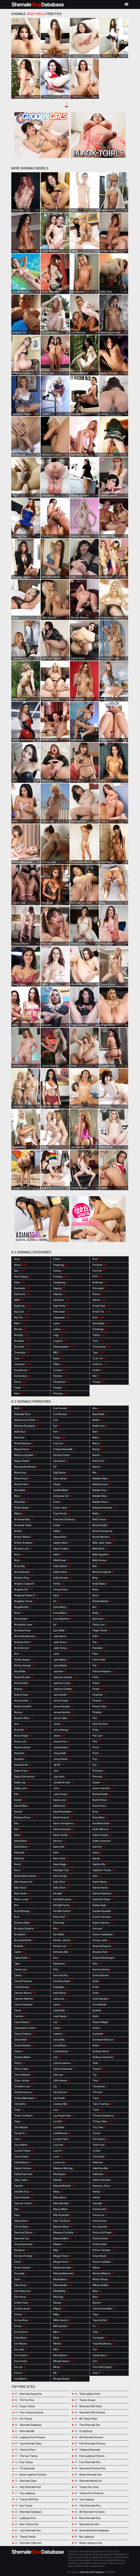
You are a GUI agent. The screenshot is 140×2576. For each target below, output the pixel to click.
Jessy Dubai (62, 1759)
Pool (97, 1259)
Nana (96, 1437)
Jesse (59, 1735)
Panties (60, 1375)
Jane (57, 1653)
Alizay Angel (23, 1507)
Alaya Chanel (22, 1460)
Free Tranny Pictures (31, 2412)
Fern (56, 1431)
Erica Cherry (22, 2331)
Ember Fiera (22, 2302)
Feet (18, 1393)
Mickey (59, 2302)
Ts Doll (97, 2150)
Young (98, 1381)
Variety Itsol (100, 2209)
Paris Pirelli (99, 1659)
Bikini (19, 1323)
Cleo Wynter (22, 2127)
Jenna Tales (62, 1718)
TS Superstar (27, 2468)
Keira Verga (62, 1876)
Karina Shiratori (63, 1829)
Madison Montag (64, 2168)
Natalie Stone (101, 1501)
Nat (96, 1472)
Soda (96, 1987)
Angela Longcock (25, 1583)
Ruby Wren (100, 1817)
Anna (19, 1612)
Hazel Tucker (61, 1548)
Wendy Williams (103, 2273)
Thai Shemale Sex (89, 2424)
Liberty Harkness (64, 2068)
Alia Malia (21, 1490)
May (57, 2250)
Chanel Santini (24, 2045)
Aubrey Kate (23, 1694)
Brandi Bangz (23, 1911)
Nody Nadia (100, 1583)
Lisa (57, 2109)
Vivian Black (101, 2255)
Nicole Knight (100, 1525)
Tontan (97, 2133)
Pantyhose (61, 1381)
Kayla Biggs (61, 1864)
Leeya (58, 2027)
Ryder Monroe (102, 1829)
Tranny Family (28, 2536)
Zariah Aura (101, 2355)
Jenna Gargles (63, 1706)
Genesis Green (62, 1455)
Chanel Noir (22, 2039)
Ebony (21, 1381)
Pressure (98, 1770)
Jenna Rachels (63, 1712)
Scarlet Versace (102, 1916)
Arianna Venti (23, 1642)
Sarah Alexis (101, 1881)
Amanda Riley (24, 1519)
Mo (56, 2372)
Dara (18, 2215)
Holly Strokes (62, 1577)
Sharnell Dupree (102, 1946)
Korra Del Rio (62, 1975)
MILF (57, 1352)
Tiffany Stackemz (103, 2115)
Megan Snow (62, 2261)
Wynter (97, 2302)
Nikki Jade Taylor (103, 1542)
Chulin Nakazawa (25, 2098)
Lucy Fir (58, 2150)
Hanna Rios (60, 1536)
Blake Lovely (23, 1899)
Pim (95, 1718)
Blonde (20, 1329)
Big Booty (22, 1305)
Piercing (60, 1393)
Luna (57, 2156)
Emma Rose (23, 2320)
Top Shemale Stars (31, 2443)
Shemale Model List (90, 2480)
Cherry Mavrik (23, 2074)
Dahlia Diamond (24, 2174)
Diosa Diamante (24, 2244)
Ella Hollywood (23, 2291)
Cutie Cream (22, 2156)
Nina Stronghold (103, 1572)
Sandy (97, 1858)
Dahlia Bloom (23, 2162)
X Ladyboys (85, 2431)
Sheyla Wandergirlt (104, 1957)
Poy (96, 1764)
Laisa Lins (60, 1998)
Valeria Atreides (103, 2179)
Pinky (97, 1729)
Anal (19, 1259)
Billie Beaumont (24, 1881)
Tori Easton (100, 2139)
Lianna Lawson (63, 2063)
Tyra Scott (100, 2156)
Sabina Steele (102, 1835)
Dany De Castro (24, 2203)
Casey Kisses (23, 2022)
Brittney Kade (23, 1922)
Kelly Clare (61, 1881)
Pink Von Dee (101, 1724)
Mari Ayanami (63, 2215)
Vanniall (98, 2203)
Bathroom (22, 1294)
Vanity (97, 2197)
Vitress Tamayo (103, 2250)
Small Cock (101, 1305)
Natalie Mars (101, 1496)
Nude (58, 1358)
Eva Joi (20, 2367)
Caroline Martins (24, 1998)
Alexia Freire (22, 1484)
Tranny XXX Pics (29, 2499)
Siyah (96, 1981)
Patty (97, 1677)
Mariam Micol (62, 2226)
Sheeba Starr (101, 1951)
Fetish (58, 1259)
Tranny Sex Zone (89, 2487)
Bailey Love (21, 1788)
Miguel (58, 2308)
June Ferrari (61, 1794)
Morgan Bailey (64, 2378)
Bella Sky (21, 1852)
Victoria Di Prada (103, 2232)
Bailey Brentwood (25, 1776)
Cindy (19, 2109)
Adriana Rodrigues (26, 1425)
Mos (96, 1408)
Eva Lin (20, 2372)
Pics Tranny (26, 2462)
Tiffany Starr (102, 2121)
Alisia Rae (21, 1501)
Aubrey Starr (23, 1700)
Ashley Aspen (23, 1659)
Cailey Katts (22, 1957)
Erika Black (22, 2337)
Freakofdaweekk (64, 1449)
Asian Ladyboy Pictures (33, 2474)
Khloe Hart (61, 1916)
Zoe (96, 2361)
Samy (96, 1852)
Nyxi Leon (99, 1618)
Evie (56, 1420)
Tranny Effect (27, 2449)
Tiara (97, 2098)
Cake (18, 1963)
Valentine (99, 2174)
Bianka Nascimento (27, 1876)
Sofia (96, 1992)
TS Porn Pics (27, 2400)
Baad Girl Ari (23, 1764)
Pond (97, 1747)
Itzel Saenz (61, 1607)
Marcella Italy (62, 2203)
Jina (56, 1770)
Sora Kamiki (100, 2004)
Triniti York (99, 2144)
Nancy (97, 1443)
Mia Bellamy (62, 2279)
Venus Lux (100, 2215)
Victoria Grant (102, 2238)
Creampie (22, 1352)
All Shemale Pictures (91, 2437)
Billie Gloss (22, 1887)
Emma (19, 2314)
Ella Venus (21, 2296)
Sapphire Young (104, 1870)
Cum (19, 1358)
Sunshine (98, 2033)
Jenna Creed (62, 1700)
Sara (96, 1876)
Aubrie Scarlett (23, 1706)
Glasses (59, 1294)
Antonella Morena (26, 1636)
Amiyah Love (23, 1548)
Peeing (59, 1387)
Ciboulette (21, 2103)
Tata (96, 2080)
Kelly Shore (61, 1887)
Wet (96, 1375)
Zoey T (98, 2372)
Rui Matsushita (102, 1823)
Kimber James (64, 1940)
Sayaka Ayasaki (102, 1911)
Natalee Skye (101, 1478)
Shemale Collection (31, 2542)
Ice (56, 1601)
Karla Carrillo (63, 1835)
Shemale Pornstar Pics (92, 2468)
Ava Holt (20, 1729)
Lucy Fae (59, 2144)
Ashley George (25, 1665)
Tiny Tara (99, 2127)
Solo (98, 1317)
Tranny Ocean (87, 2400)
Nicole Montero (103, 1536)
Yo (96, 2326)
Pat (96, 1665)
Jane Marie (61, 1659)
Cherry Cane (22, 2068)
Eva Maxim (22, 2378)
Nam (96, 1431)
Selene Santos (102, 1922)
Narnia (97, 1466)
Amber (20, 1531)
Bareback (22, 1288)
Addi (18, 1408)
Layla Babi (60, 2010)
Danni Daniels (23, 2197)
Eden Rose (22, 2285)
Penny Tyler (101, 1706)
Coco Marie (21, 2144)
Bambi (19, 1800)
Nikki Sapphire (101, 1554)
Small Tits (101, 1311)
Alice (18, 1496)
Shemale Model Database (94, 2530)
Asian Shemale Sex (90, 2474)
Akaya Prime (23, 1449)
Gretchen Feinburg (64, 1519)
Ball (18, 1794)
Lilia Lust (60, 2074)
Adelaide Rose (24, 1414)
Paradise (99, 1648)
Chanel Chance (24, 2033)
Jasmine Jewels (65, 1677)
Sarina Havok (101, 1887)
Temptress (100, 2086)
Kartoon (59, 1840)
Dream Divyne (24, 2267)
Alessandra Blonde (26, 1466)
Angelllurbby (23, 1607)
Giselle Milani (61, 1490)
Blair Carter (22, 1893)
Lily (56, 2086)
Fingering (61, 1264)
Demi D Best (23, 2226)
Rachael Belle (101, 1794)
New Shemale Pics (90, 2518)
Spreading (100, 1323)
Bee (18, 1823)
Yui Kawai (99, 2337)
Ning (96, 1577)
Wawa (97, 2267)
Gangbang (61, 1282)
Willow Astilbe (101, 2285)
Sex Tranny (26, 2505)
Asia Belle (21, 1671)
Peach (97, 1688)
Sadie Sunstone (102, 1840)
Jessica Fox (61, 1741)
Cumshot (22, 1364)
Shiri (96, 1963)
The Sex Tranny (29, 2456)
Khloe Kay (60, 1922)
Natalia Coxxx (101, 1484)
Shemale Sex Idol (89, 2524)
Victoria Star (100, 2244)
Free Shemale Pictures (92, 2443)
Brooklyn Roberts (25, 1928)
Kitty (57, 1969)
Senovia (98, 1928)
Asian (20, 1264)
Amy (18, 1560)
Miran (58, 2367)
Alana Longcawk (25, 1455)
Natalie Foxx (101, 1490)
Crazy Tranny (27, 2406)
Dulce (19, 2279)
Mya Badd (99, 1414)
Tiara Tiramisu (102, 2103)
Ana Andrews (23, 1572)
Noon (97, 1595)
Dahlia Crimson (24, 2168)
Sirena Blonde (101, 1975)
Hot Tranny (26, 2418)
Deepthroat (22, 1370)
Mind (57, 2337)
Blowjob (22, 1335)
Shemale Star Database (92, 2572)
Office (58, 1364)
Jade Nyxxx (60, 1636)
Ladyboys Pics (28, 2518)
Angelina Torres (25, 1601)
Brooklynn (21, 1934)
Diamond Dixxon (25, 2232)
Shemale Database (31, 2424)
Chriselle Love (23, 2086)
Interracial (61, 1311)
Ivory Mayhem (63, 1618)
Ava (18, 1724)
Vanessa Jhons (102, 2185)
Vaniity (98, 2191)
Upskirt (98, 1370)
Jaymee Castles (63, 1688)
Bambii (19, 1811)
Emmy (19, 2326)
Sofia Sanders (101, 1998)
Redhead (100, 1282)
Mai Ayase (60, 2174)
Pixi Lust (98, 1735)
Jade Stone (61, 1642)
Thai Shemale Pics (90, 2505)
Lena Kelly (60, 2039)
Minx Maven (61, 2355)
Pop (96, 1759)
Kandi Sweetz (63, 1817)
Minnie (58, 2343)
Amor (19, 1554)
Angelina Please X (26, 1595)
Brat (17, 1916)
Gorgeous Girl (62, 1496)
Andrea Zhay (22, 1577)
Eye (57, 1425)
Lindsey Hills (62, 2103)
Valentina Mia (102, 2168)
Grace (58, 1501)
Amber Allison (23, 1536)
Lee (57, 2022)
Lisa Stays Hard (63, 2115)
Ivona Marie (61, 1612)
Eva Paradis (61, 1408)
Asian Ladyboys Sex (90, 2542)
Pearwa (98, 1700)
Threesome (101, 1346)
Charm (19, 2051)
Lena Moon (60, 2045)
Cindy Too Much (24, 2115)
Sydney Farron (101, 2051)
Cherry (19, 2063)
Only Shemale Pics (30, 2487)
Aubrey (20, 1688)
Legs (58, 1335)
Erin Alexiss (22, 2343)
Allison (19, 1513)
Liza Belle (59, 2127)
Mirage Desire (63, 2361)
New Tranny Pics (29, 2524)
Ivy (55, 1624)
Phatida (97, 1712)
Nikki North (100, 1548)
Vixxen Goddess (103, 2261)
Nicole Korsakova (103, 1531)
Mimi (57, 2331)
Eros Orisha (22, 2355)
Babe (19, 1282)
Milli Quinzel (61, 2326)
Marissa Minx (62, 2238)
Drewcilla (21, 2273)
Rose (97, 1811)
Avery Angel (23, 1735)
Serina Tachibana (104, 1934)
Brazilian (21, 1340)
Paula (96, 1683)
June (57, 1788)
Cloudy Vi (21, 2133)
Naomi (97, 1455)
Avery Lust (22, 1741)
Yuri (95, 2349)
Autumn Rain (23, 1718)
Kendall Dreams (64, 1899)
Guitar (58, 1525)
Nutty (97, 1612)
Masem (59, 2244)
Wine (97, 2291)
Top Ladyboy (86, 2499)
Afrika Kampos (24, 1443)
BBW (19, 1300)
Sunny (97, 2027)
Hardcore (61, 1300)
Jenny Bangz (62, 1729)
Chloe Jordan (23, 2080)
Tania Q (99, 2068)
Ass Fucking (22, 1276)
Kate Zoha (61, 1858)
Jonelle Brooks (64, 1782)
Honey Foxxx (62, 1589)
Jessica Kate (61, 1747)
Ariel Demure (23, 1648)
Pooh (97, 1753)
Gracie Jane (61, 1507)
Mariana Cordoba (65, 2232)
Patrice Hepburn (103, 1671)
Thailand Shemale (89, 2449)
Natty (97, 1513)
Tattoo (98, 1335)
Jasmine (60, 1671)
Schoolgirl (99, 1288)
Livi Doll (59, 2121)
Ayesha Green (23, 1747)
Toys (98, 1352)
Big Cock (22, 1311)
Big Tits (21, 1317)
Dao (18, 2209)
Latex (58, 1323)
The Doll (98, 2092)
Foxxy (59, 1437)
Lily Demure (61, 2092)
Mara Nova (60, 2197)
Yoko (97, 2331)
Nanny (97, 1449)
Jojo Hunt (59, 1776)
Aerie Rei (20, 1437)
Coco (18, 2139)
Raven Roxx (100, 1805)
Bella (18, 1835)
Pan (95, 1642)
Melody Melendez (64, 2273)
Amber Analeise (25, 1542)
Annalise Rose (23, 1630)
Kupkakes (60, 1987)
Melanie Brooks (63, 2267)
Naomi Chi (100, 1460)
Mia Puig (59, 2296)
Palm (97, 1636)
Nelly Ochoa (100, 1519)
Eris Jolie (21, 2349)
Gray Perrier (61, 1513)
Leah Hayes (61, 2016)
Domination (22, 1375)
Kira (56, 1957)
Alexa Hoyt (21, 1472)
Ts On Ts (99, 1358)
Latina (59, 1329)
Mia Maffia (61, 2291)
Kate (57, 1852)
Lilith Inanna (61, 2080)
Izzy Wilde (60, 1630)
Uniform (99, 1364)
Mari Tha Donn (63, 2220)
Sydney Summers (103, 2057)
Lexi (57, 2057)
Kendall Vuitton (63, 1911)
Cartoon (20, 2016)
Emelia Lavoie (23, 2308)
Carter (18, 2010)
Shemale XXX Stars (90, 2406)
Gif (56, 1466)
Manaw (59, 2179)
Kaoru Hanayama (65, 1823)
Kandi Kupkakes (63, 1811)
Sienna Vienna (101, 1969)
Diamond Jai (22, 2238)
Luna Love (60, 2162)
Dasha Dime (22, 2220)
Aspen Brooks (24, 1677)
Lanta (58, 2004)
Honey (58, 1583)
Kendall (59, 1893)
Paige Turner (101, 1630)
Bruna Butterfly (24, 1940)
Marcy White (61, 2209)
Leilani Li (59, 2033)
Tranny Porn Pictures (91, 2493)
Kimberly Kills (62, 1951)
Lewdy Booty (62, 2051)
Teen (97, 1340)
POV (97, 1276)
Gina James (61, 1478)
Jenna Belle (61, 1694)
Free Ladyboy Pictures (92, 2456)
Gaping (59, 1288)
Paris (97, 1653)
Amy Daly (21, 1566)
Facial (20, 1387)
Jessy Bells (60, 1753)
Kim (56, 1928)
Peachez (99, 1694)
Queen (98, 1782)
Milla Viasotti (62, 2320)
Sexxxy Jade (101, 1940)
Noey (96, 1589)
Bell (18, 1829)
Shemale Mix (27, 2431)
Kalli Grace (61, 1805)
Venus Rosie (100, 2220)
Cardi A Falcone (24, 1981)
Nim (96, 1566)
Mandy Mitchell (64, 2185)
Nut (96, 1607)
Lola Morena (62, 2133)
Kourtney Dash (63, 1981)
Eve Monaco (62, 1414)
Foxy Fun (60, 1443)
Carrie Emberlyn (24, 2004)
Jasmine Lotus (63, 1683)
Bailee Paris (22, 1770)
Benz (19, 1870)
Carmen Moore (25, 1992)
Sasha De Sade (102, 1899)
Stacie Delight (101, 2022)
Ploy (96, 1741)
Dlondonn (21, 2250)
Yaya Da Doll (100, 2320)
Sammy (98, 1846)
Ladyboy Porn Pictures (32, 2437)
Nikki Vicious (101, 1560)
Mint (57, 2349)
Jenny (58, 1724)
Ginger (58, 1484)
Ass (19, 1270)
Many (58, 2191)
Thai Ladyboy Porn (90, 2393)
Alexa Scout (22, 1478)
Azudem (20, 1759)
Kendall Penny (63, 1905)
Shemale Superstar (31, 2393)
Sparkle (97, 2010)
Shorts (98, 1294)
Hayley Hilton (62, 1542)
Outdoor (60, 1370)
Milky (57, 2314)
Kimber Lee (62, 1946)
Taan (96, 2063)
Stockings (100, 1329)
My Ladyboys (86, 2536)
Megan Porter (63, 2255)
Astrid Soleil (22, 1683)
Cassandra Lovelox (26, 2027)
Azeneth (21, 1753)
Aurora (19, 1712)
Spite (96, 2016)
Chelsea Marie (24, 2057)
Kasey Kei (60, 1846)
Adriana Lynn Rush (26, 1420)
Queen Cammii (102, 1788)
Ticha (97, 2109)
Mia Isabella (62, 2285)
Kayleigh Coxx (63, 1870)
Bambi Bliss (21, 1805)
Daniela (19, 2185)
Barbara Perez (23, 1817)
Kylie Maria (61, 1992)
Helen (58, 1554)
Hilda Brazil (61, 1560)
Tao (95, 2074)
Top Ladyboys (27, 2493)
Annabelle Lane (24, 1624)
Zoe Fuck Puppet (103, 2367)
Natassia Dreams (104, 1507)
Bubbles (20, 1946)
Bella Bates (22, 1840)
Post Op (98, 1270)
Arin (18, 1653)
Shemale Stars (28, 2480)
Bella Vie (20, 1858)
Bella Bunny (22, 1846)
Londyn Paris (61, 2139)
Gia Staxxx (61, 1460)
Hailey (57, 1531)
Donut (19, 2261)
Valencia (98, 2162)
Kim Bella (59, 1934)
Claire (19, 2121)
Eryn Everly (21, 2361)
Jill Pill (58, 1764)
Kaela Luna (61, 1800)
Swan (97, 2045)
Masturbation (64, 1346)
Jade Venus (61, 1648)
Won (96, 2296)
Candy (19, 1975)
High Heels (61, 1305)
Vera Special (100, 2226)
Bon (18, 1905)
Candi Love (21, 1969)
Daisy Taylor (22, 2179)
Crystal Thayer (24, 2150)
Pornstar (99, 1264)
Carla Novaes (23, 1987)
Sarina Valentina (104, 1893)
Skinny (99, 1300)
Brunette (21, 1346)
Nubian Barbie (102, 1601)
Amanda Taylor (24, 1525)
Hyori (58, 1595)
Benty (18, 1864)
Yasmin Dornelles (104, 2308)
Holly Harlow (62, 1566)
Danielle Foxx (23, 2191)
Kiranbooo (60, 1963)
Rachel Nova (101, 1800)
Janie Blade (61, 1665)
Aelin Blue (21, 1431)
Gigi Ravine (61, 1472)
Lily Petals (60, 2098)
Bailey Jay (22, 1782)
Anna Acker (22, 1618)
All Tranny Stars (88, 2418)
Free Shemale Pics (90, 2462)
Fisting (58, 1270)
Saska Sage (100, 1905)
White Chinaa (101, 2279)
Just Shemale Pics (30, 2530)
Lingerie (60, 1340)
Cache (19, 1951)
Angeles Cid (23, 1589)
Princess (99, 1776)
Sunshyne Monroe (104, 2039)
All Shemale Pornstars (92, 2511)
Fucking (60, 1276)
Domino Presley (25, 2255)
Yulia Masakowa (102, 2343)
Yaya (96, 2314)
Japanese (61, 1317)
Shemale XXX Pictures (92, 2412)
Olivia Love (100, 1624)
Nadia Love (100, 1425)
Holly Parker (61, 1572)
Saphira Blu (100, 1864)
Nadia (97, 1420)
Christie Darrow (24, 2092)
